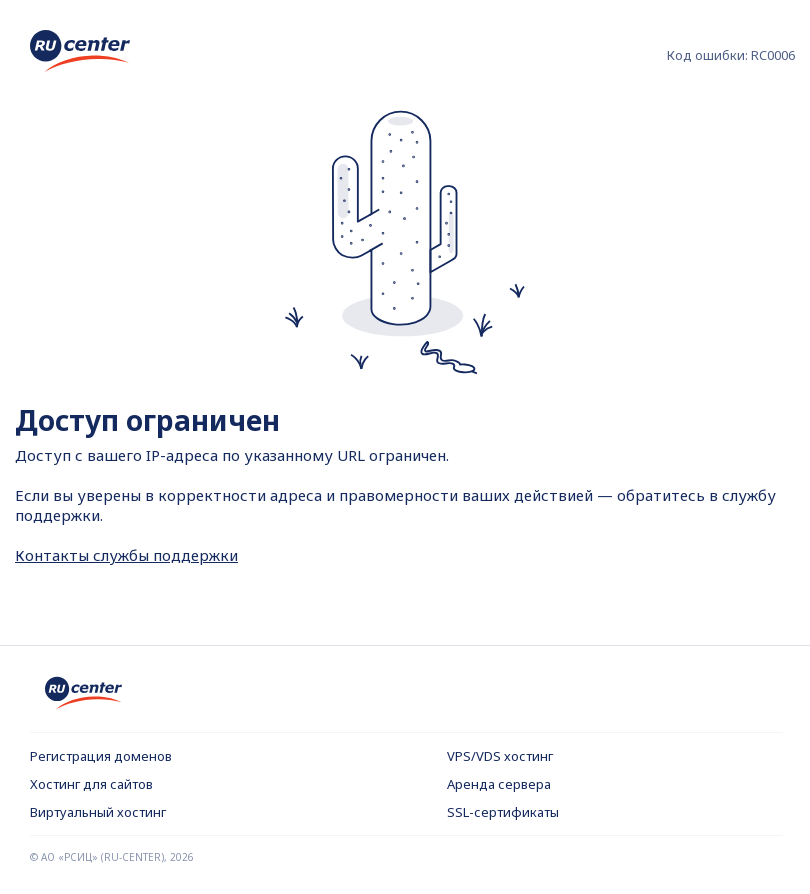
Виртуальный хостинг (98, 812)
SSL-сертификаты (503, 812)
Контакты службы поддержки (126, 555)
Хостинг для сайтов (91, 784)
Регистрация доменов (101, 756)
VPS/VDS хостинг (500, 756)
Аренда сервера (499, 784)
